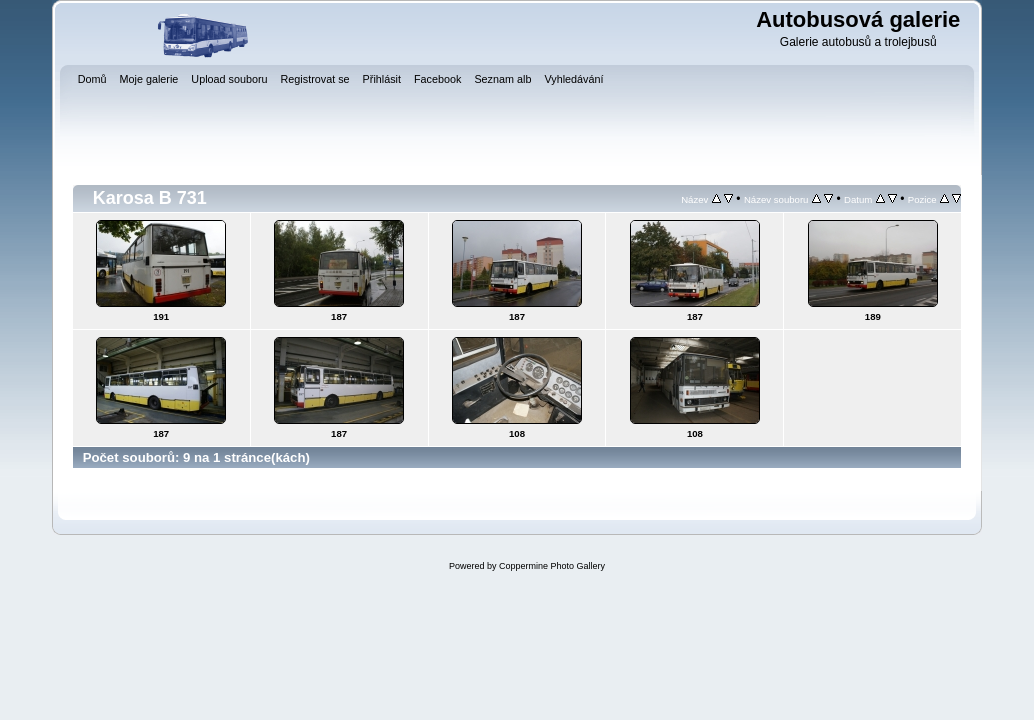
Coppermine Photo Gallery (552, 566)
